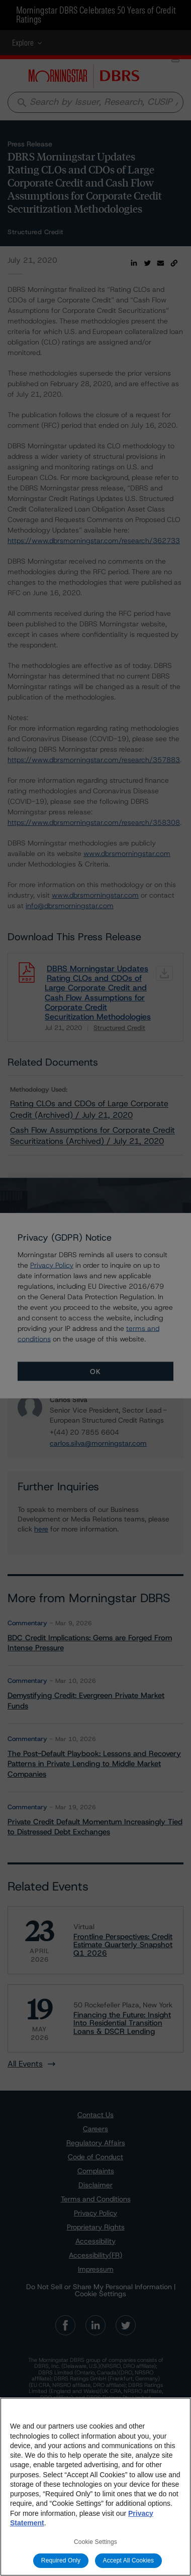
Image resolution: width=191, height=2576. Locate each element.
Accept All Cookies (128, 2560)
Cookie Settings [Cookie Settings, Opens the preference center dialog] (95, 2541)
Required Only (60, 2560)
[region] (95, 2486)
